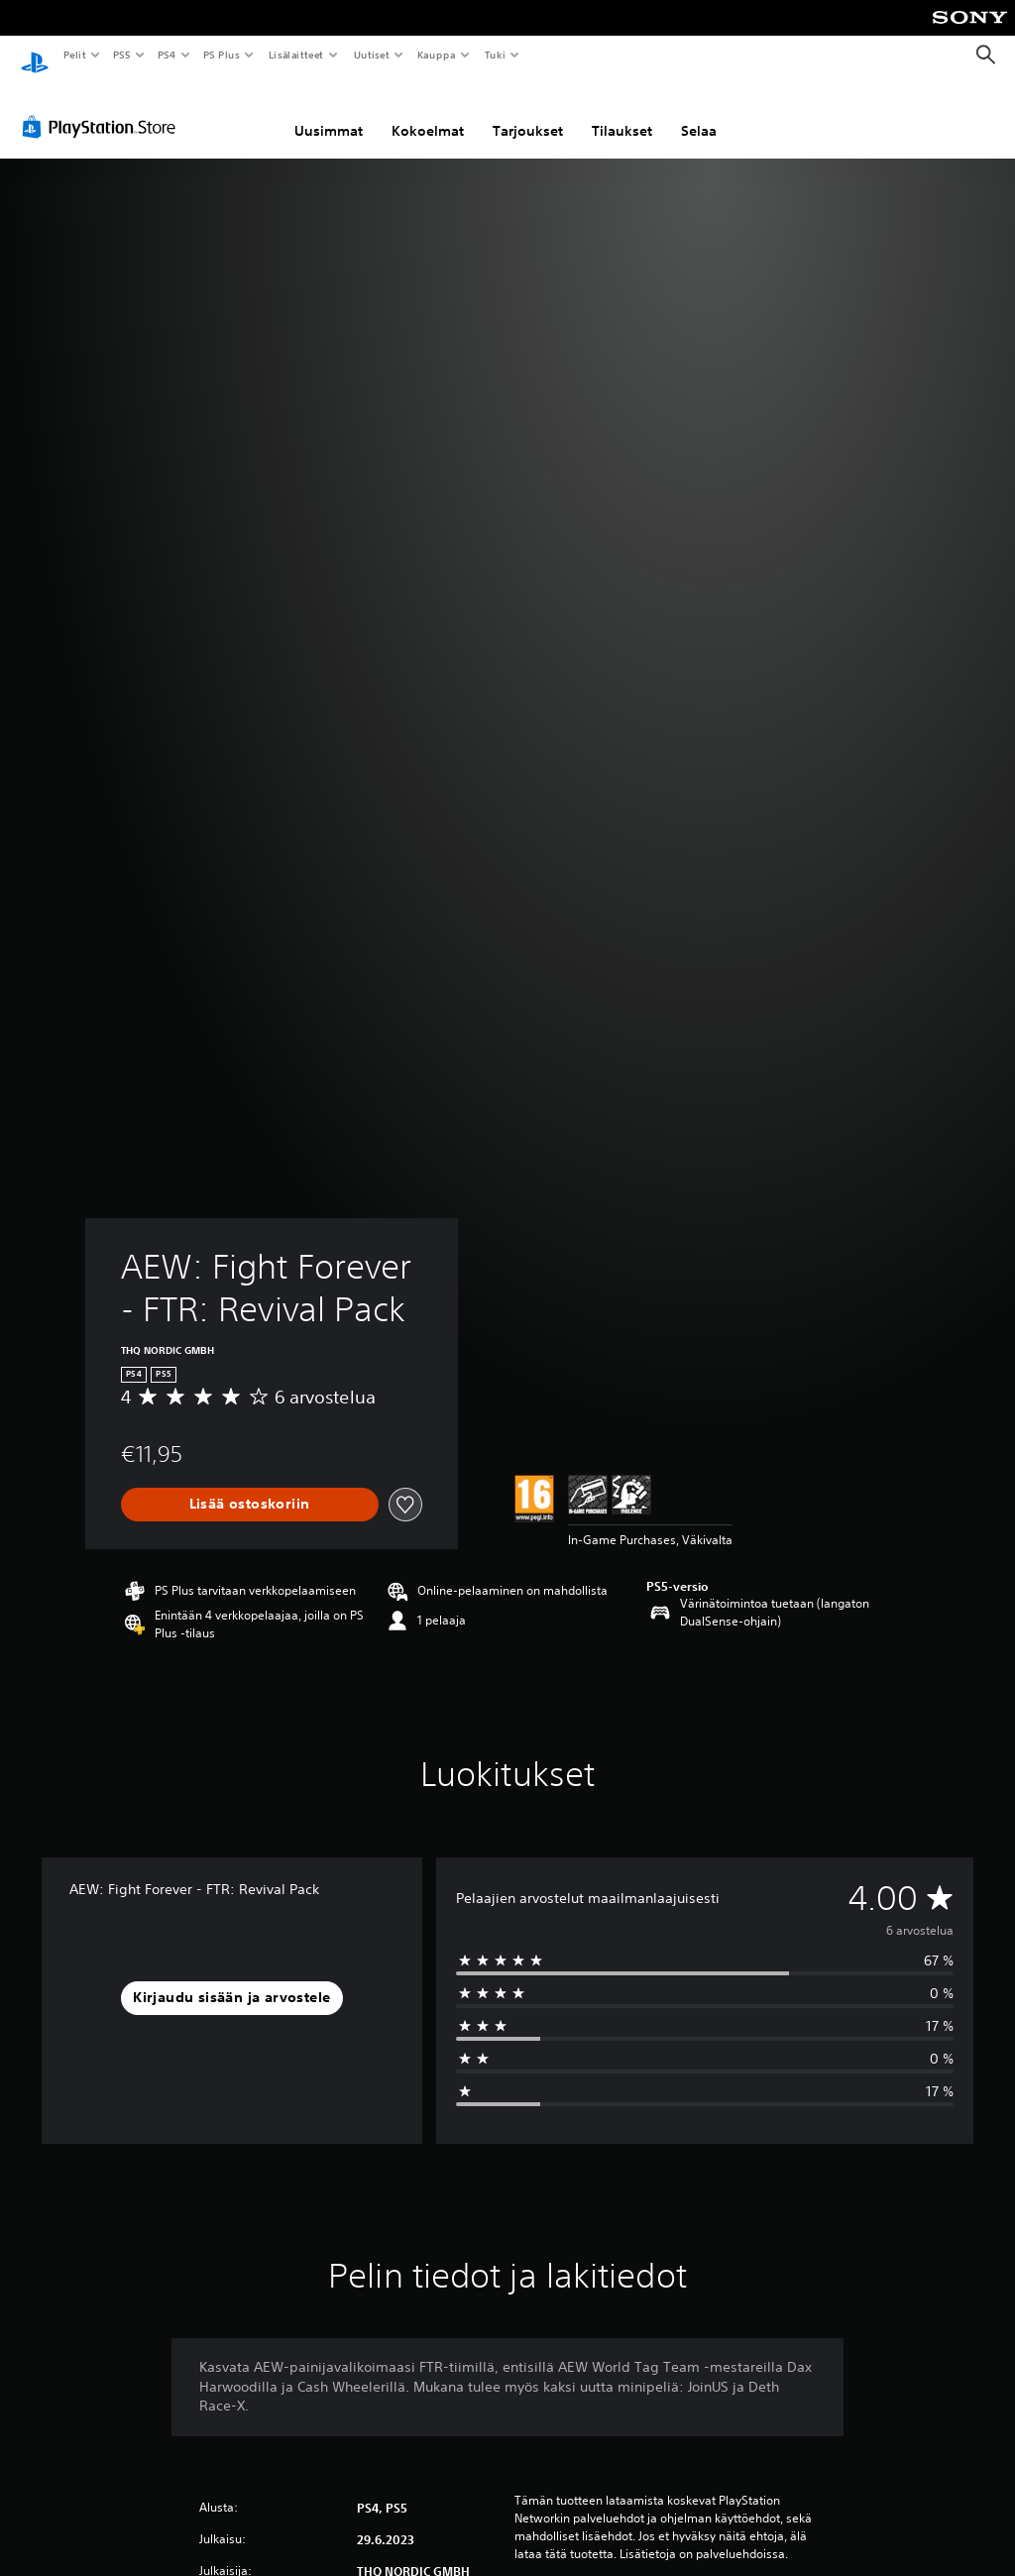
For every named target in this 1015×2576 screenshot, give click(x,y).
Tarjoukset (528, 112)
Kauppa (436, 54)
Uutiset (371, 54)
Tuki (495, 54)
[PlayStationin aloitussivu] (35, 55)
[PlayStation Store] (103, 108)
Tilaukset (622, 112)
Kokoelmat (428, 112)
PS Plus (222, 54)
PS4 (166, 54)
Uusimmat (328, 112)
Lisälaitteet (295, 54)
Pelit (73, 54)
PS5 (121, 54)
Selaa (699, 112)
